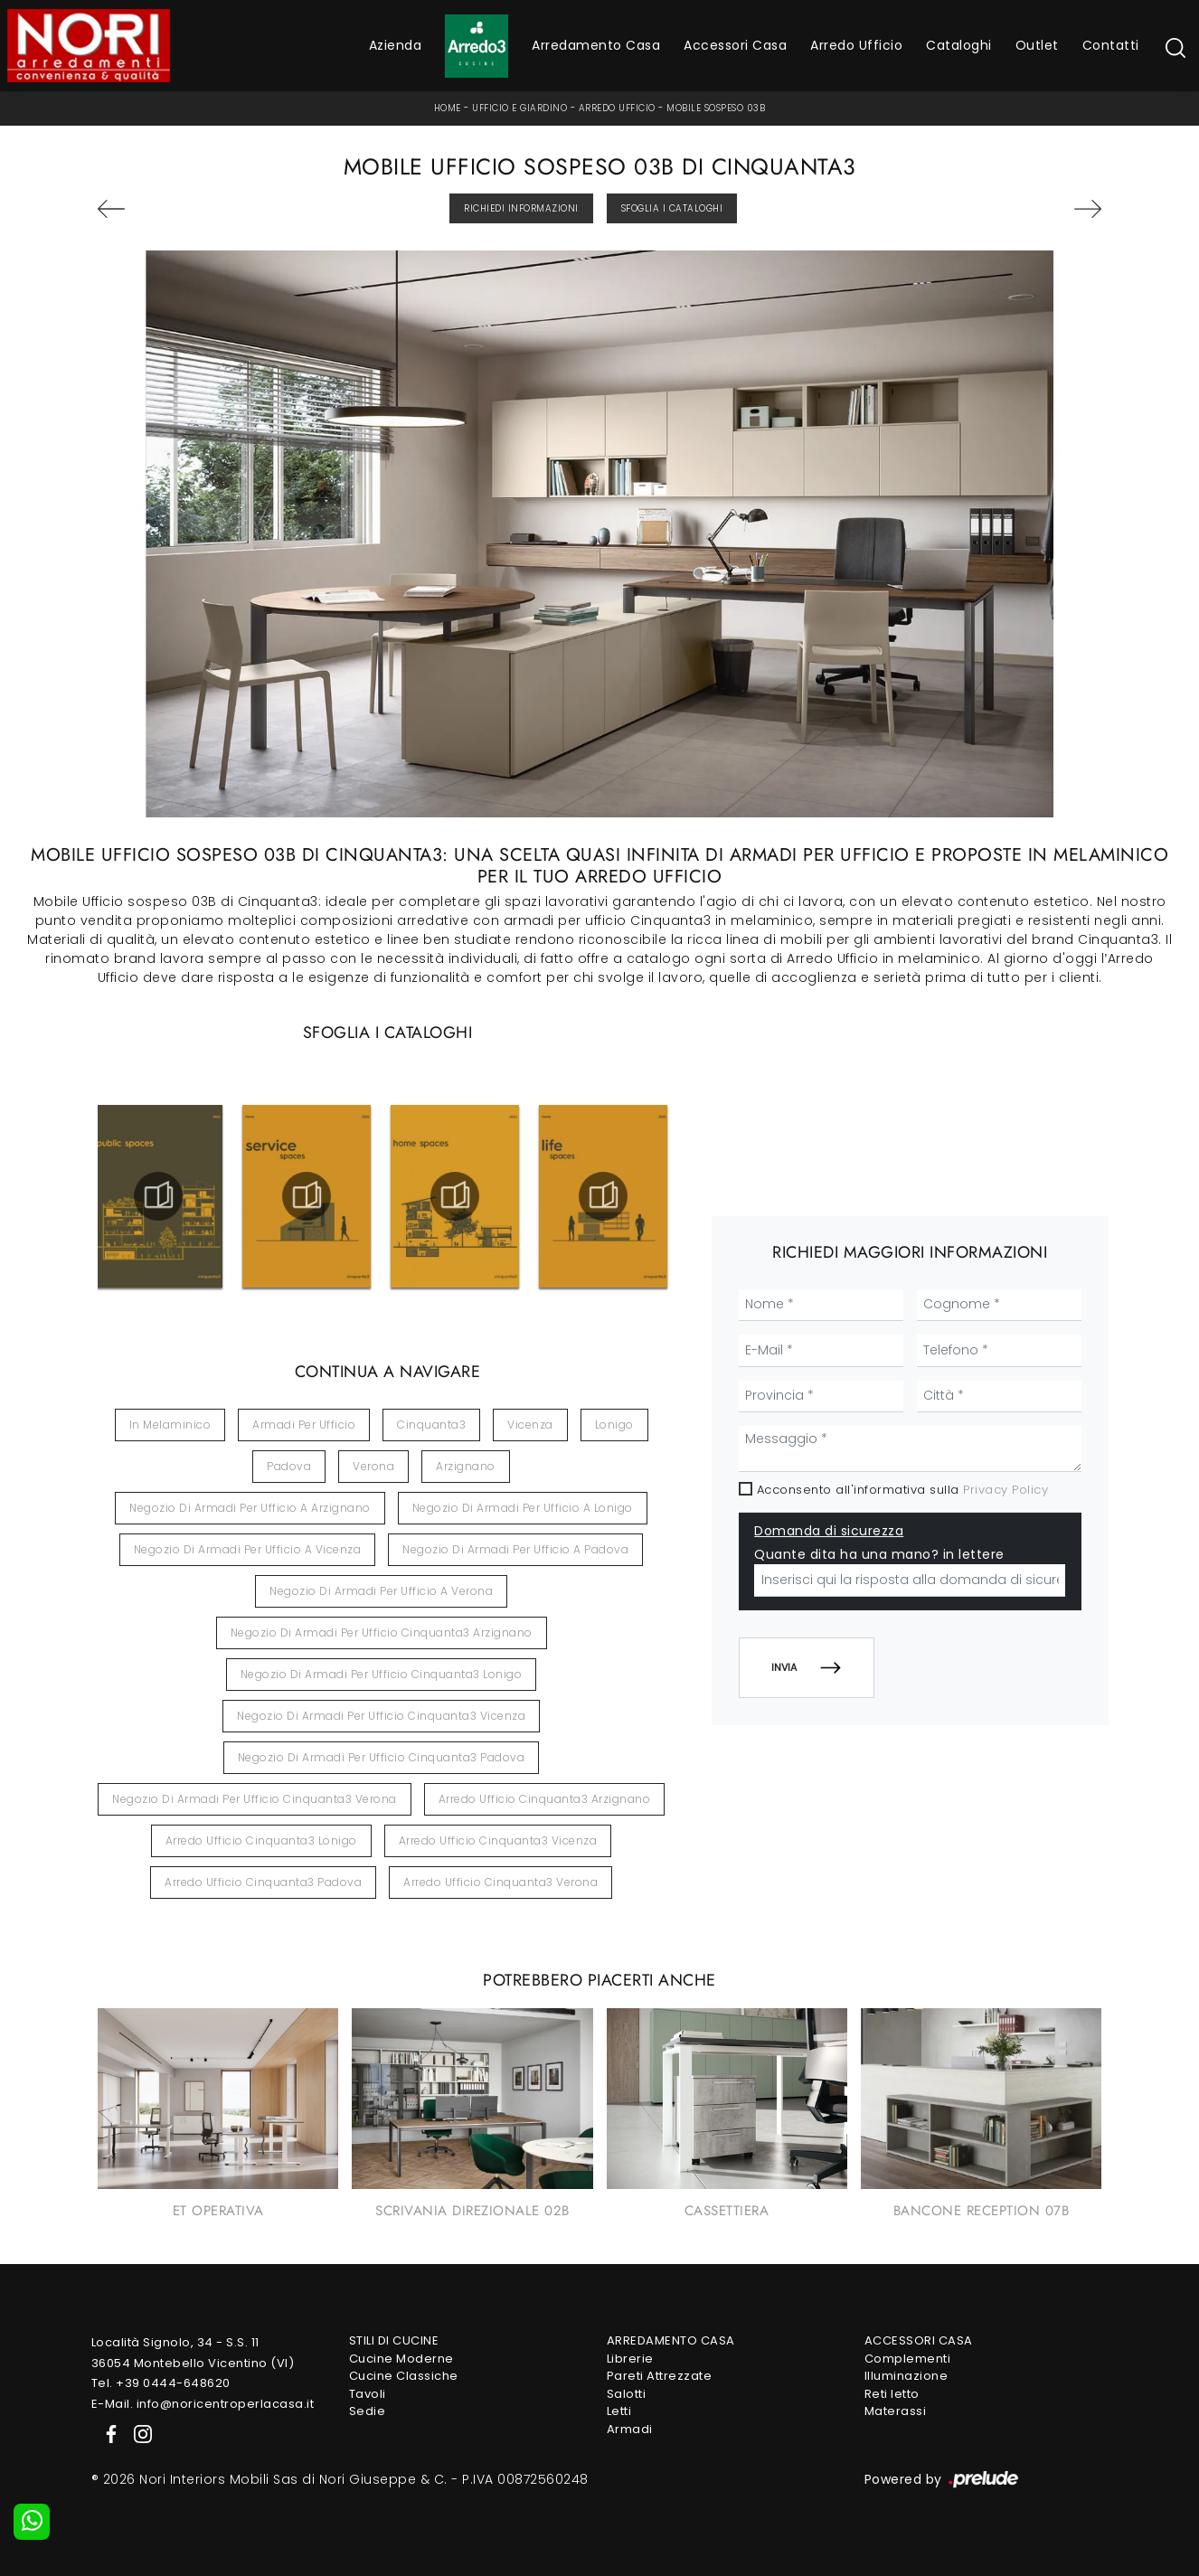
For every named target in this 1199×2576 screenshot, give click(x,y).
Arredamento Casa (596, 45)
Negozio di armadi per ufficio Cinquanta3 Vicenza (381, 1715)
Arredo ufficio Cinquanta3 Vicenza (498, 1840)
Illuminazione (906, 2375)
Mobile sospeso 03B (715, 108)
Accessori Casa (735, 45)
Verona (373, 1466)
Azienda (395, 45)
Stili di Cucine (394, 2340)
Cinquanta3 (431, 1424)
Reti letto (892, 2393)
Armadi (630, 2429)
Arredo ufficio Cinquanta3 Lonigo (261, 1840)
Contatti (1110, 45)
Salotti (627, 2393)
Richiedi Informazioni (521, 208)
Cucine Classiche (403, 2375)
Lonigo (614, 1424)
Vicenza (530, 1424)
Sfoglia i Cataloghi (672, 208)
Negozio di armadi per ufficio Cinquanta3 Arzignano (382, 1632)
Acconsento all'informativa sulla (903, 1489)
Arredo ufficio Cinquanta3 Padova (263, 1882)
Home (447, 108)
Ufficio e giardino (519, 108)
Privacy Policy (1005, 1489)
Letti (619, 2411)
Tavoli (367, 2393)
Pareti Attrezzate (660, 2375)
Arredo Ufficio (856, 45)
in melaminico (170, 1424)
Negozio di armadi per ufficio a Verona (381, 1591)
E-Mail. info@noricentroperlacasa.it (203, 2403)
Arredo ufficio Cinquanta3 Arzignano (545, 1799)
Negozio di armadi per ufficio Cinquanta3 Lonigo (382, 1674)
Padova (289, 1466)
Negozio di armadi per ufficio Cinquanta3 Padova (381, 1757)
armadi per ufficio (303, 1424)
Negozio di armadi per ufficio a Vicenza (248, 1549)
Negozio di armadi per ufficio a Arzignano (250, 1507)
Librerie (630, 2358)
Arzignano (466, 1466)
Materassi (895, 2411)
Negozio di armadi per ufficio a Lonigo (522, 1507)
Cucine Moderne (401, 2358)
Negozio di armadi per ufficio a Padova (515, 1549)
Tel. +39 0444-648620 (161, 2383)
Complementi (907, 2358)
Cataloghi (959, 45)
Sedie (367, 2411)
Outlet (1037, 45)
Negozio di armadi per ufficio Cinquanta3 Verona (254, 1799)
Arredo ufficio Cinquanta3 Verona (500, 1882)
